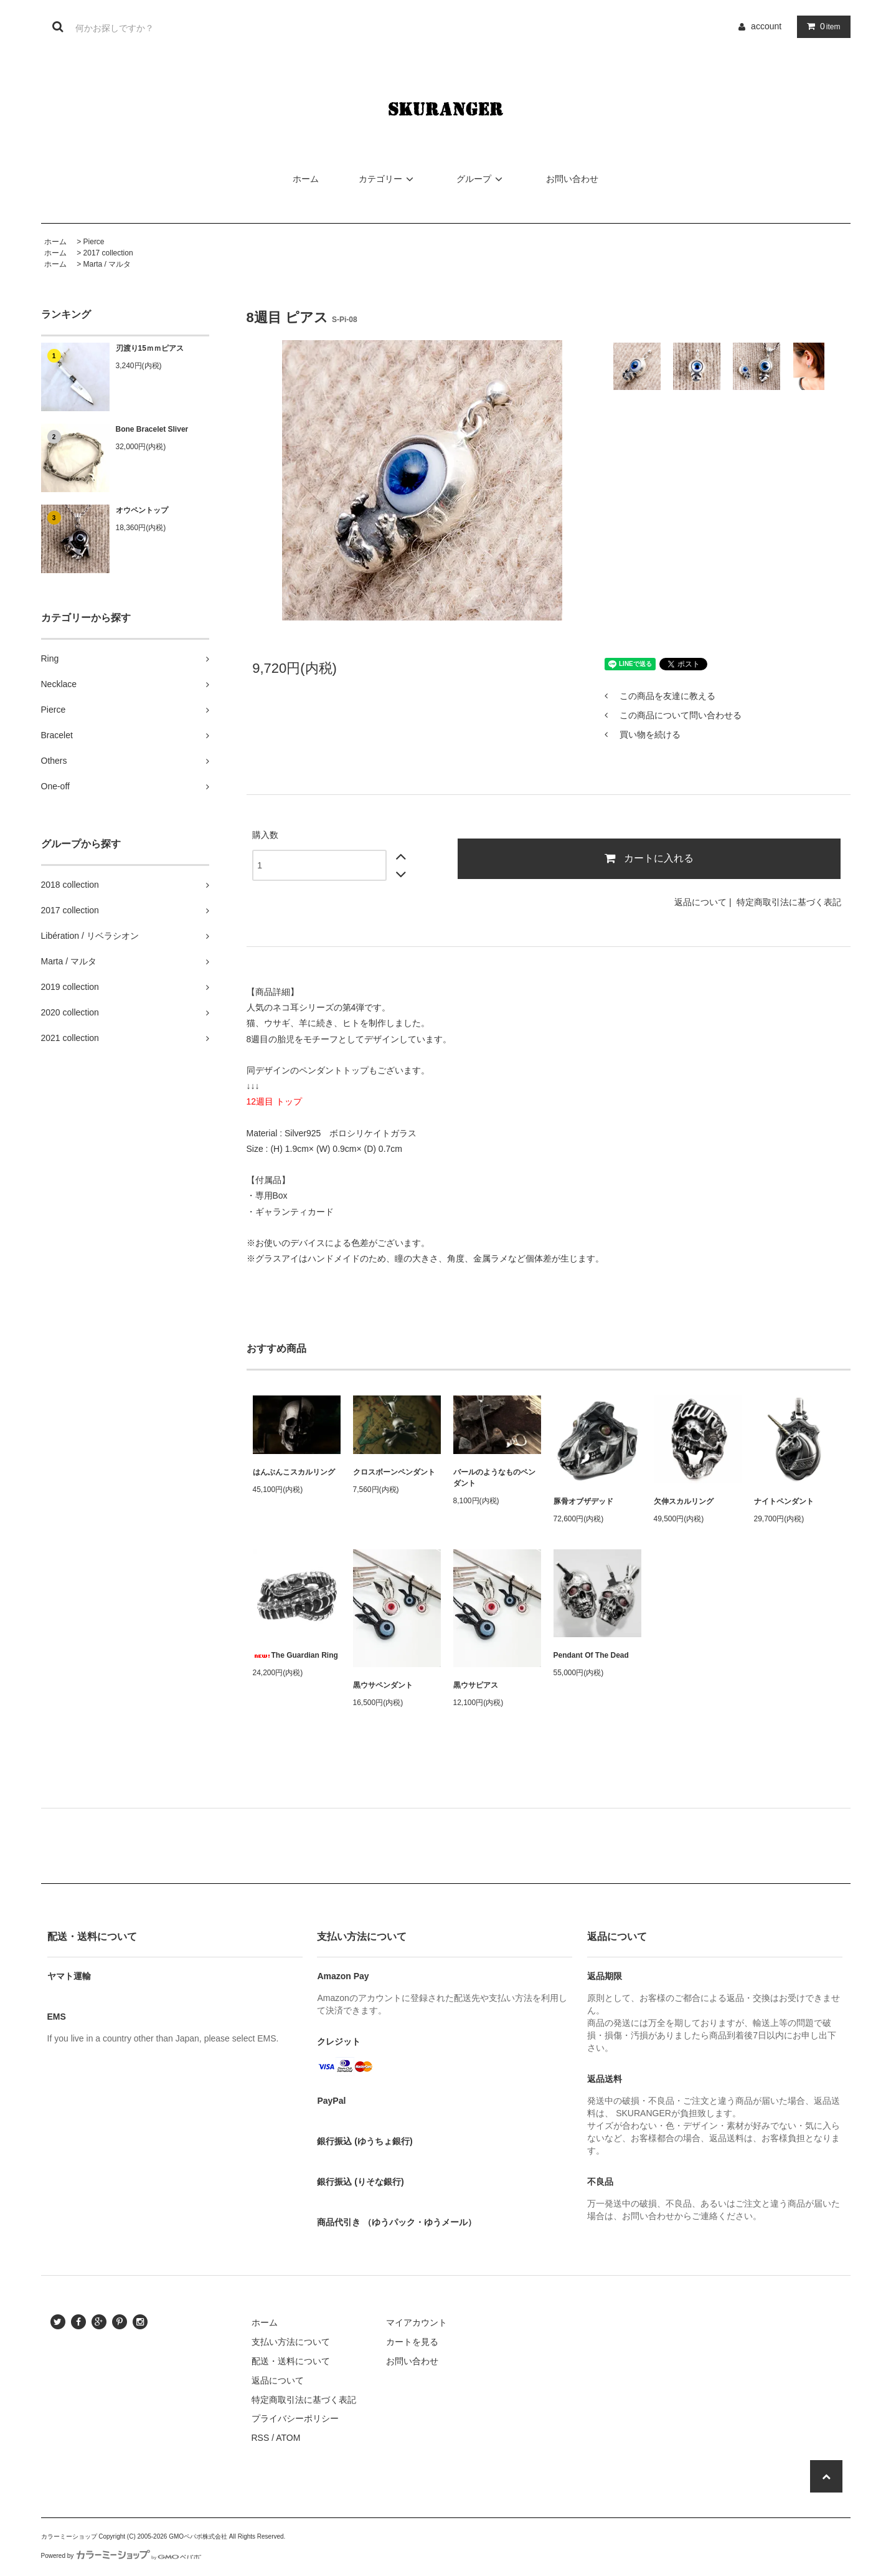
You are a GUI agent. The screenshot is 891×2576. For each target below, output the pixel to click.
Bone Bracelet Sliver (152, 429)
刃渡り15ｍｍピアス (150, 348)
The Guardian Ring (295, 1655)
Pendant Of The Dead (591, 1655)
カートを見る (412, 2342)
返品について (700, 902)
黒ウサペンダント (383, 1685)
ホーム (306, 179)
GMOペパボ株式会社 (198, 2536)
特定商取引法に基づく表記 (789, 902)
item (820, 26)
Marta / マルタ (107, 264)
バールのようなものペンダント (494, 1478)
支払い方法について (291, 2342)
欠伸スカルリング (684, 1501)
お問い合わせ (572, 179)
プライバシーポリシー (295, 2418)
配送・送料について (291, 2361)
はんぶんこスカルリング (294, 1472)
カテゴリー (388, 179)
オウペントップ (142, 510)
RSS (261, 2438)
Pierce (94, 241)
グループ (481, 179)
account (766, 26)
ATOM (288, 2438)
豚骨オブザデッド (583, 1501)
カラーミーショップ (69, 2536)
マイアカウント (416, 2322)
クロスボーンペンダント (394, 1472)
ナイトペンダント (784, 1501)
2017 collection (108, 253)
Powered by (121, 2555)
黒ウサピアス (475, 1685)
